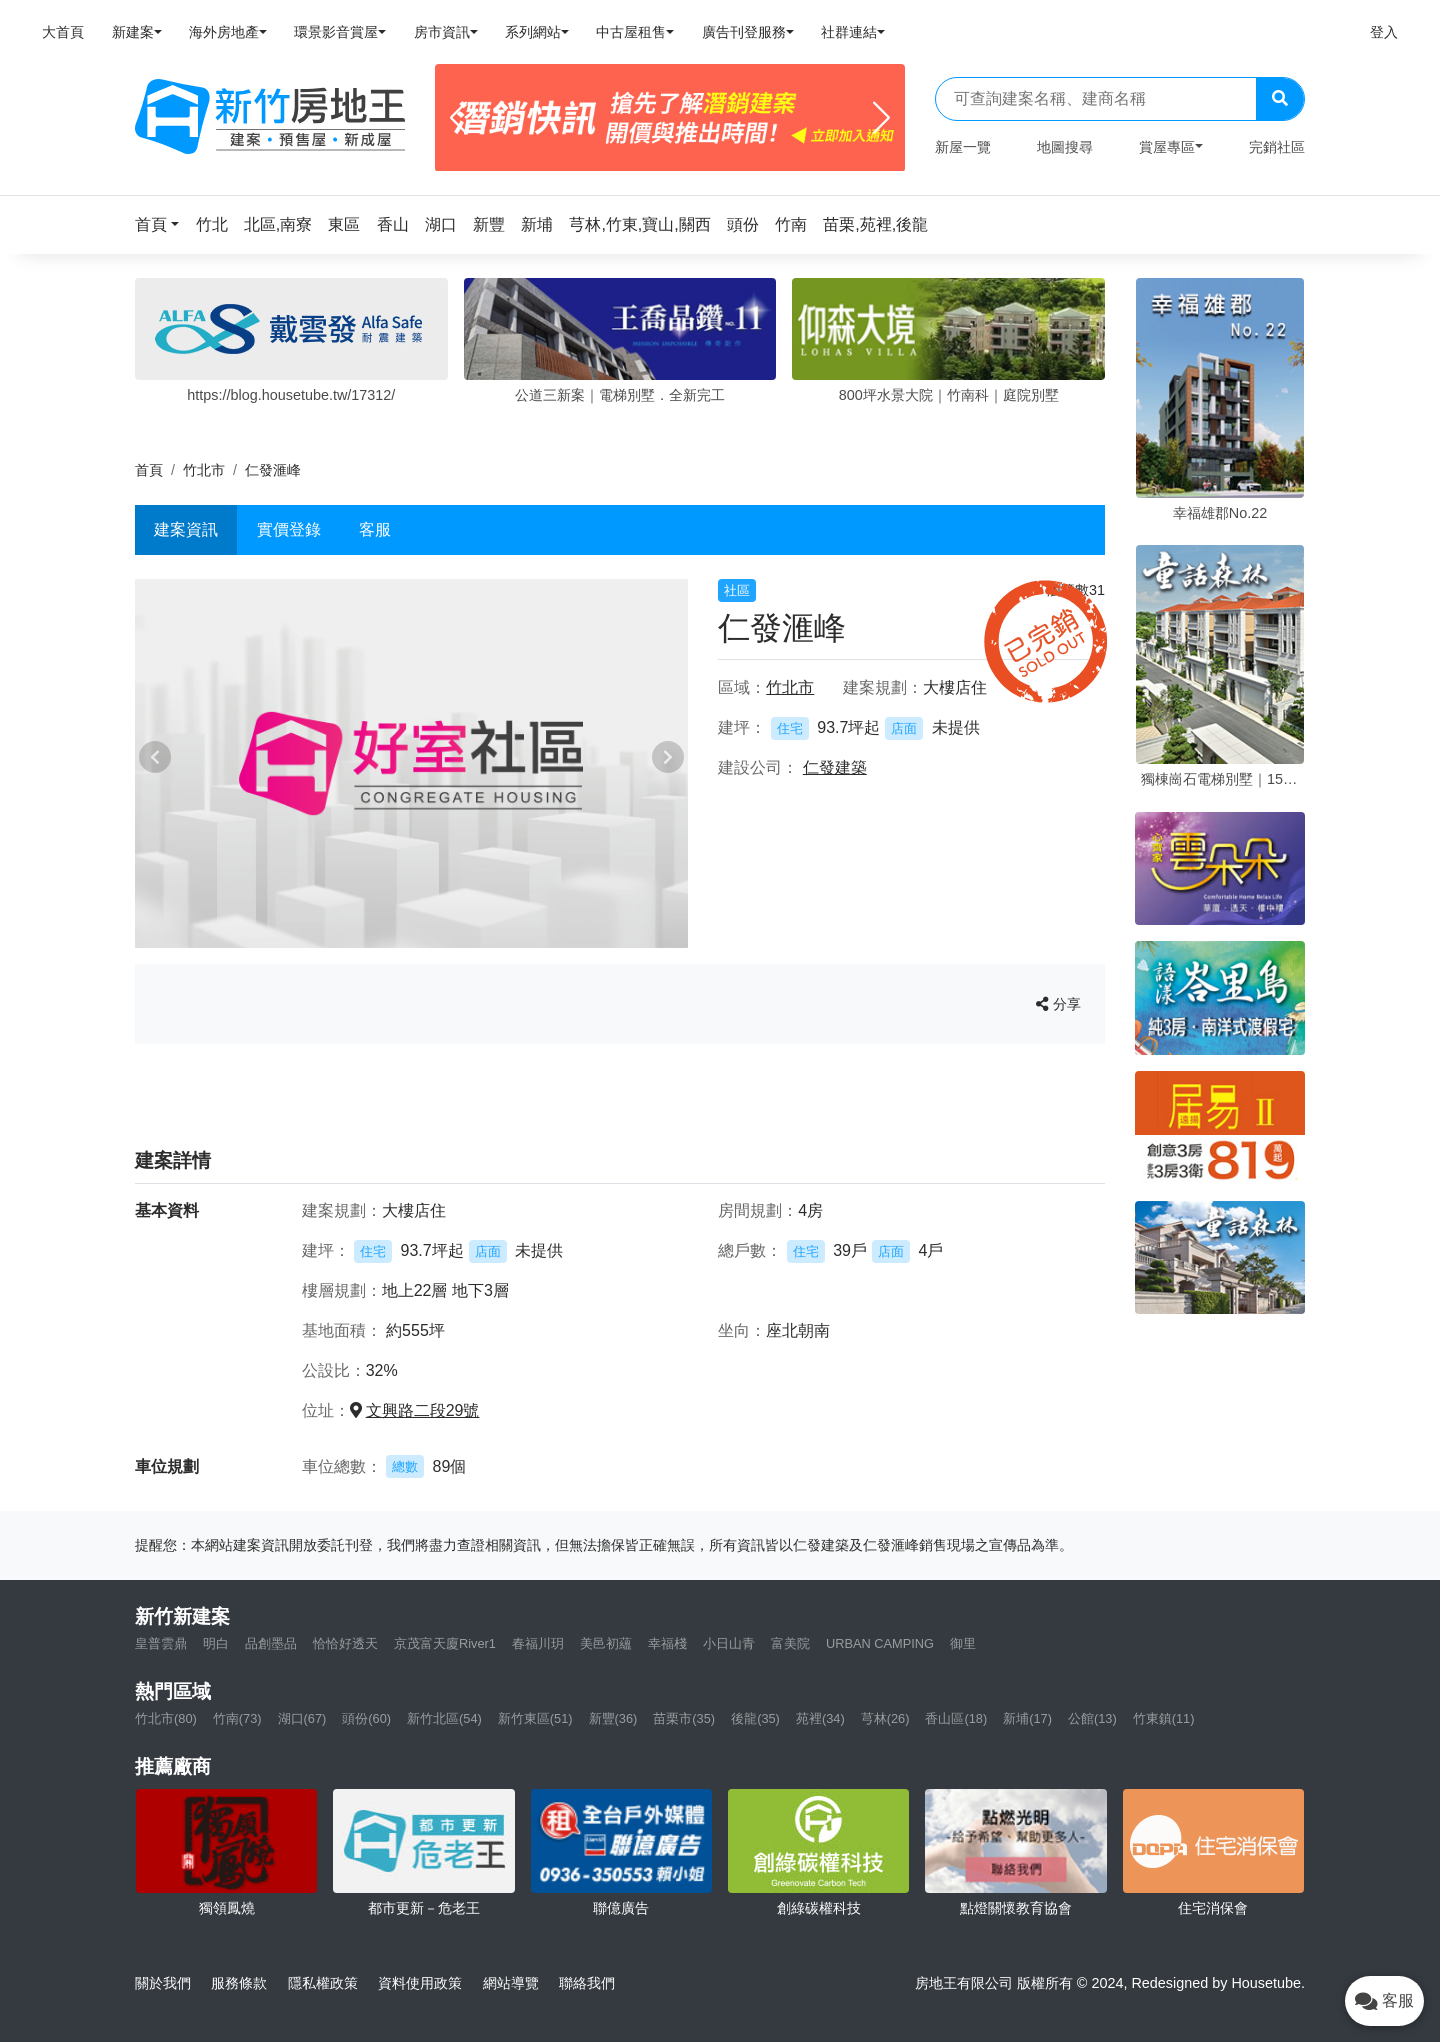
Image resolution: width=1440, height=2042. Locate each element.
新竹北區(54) (444, 1718)
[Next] (881, 118)
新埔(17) (1027, 1718)
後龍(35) (755, 1718)
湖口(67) (302, 1718)
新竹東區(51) (535, 1718)
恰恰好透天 (345, 1643)
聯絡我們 (587, 1983)
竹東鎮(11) (1164, 1718)
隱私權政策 (323, 1983)
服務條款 (239, 1983)
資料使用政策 (420, 1983)
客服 (375, 529)
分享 (1058, 1004)
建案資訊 (186, 529)
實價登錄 (289, 529)
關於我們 (163, 1983)
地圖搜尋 (1065, 147)
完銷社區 (1277, 147)
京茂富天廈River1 (445, 1643)
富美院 (790, 1643)
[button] (163, 224)
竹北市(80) (166, 1718)
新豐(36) (613, 1718)
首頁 (149, 470)
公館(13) (1092, 1718)
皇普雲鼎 (161, 1643)
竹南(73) (237, 1718)
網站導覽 (511, 1983)
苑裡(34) (820, 1718)
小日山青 (729, 1643)
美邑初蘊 (606, 1643)
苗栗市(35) (684, 1718)
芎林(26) (885, 1718)
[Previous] (458, 118)
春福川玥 (538, 1643)
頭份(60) (366, 1718)
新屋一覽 (963, 147)
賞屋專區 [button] (1167, 147)
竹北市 (204, 470)
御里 (963, 1643)
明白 (216, 1643)
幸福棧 (667, 1643)
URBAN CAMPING (880, 1643)
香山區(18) (956, 1718)
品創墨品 (271, 1643)
